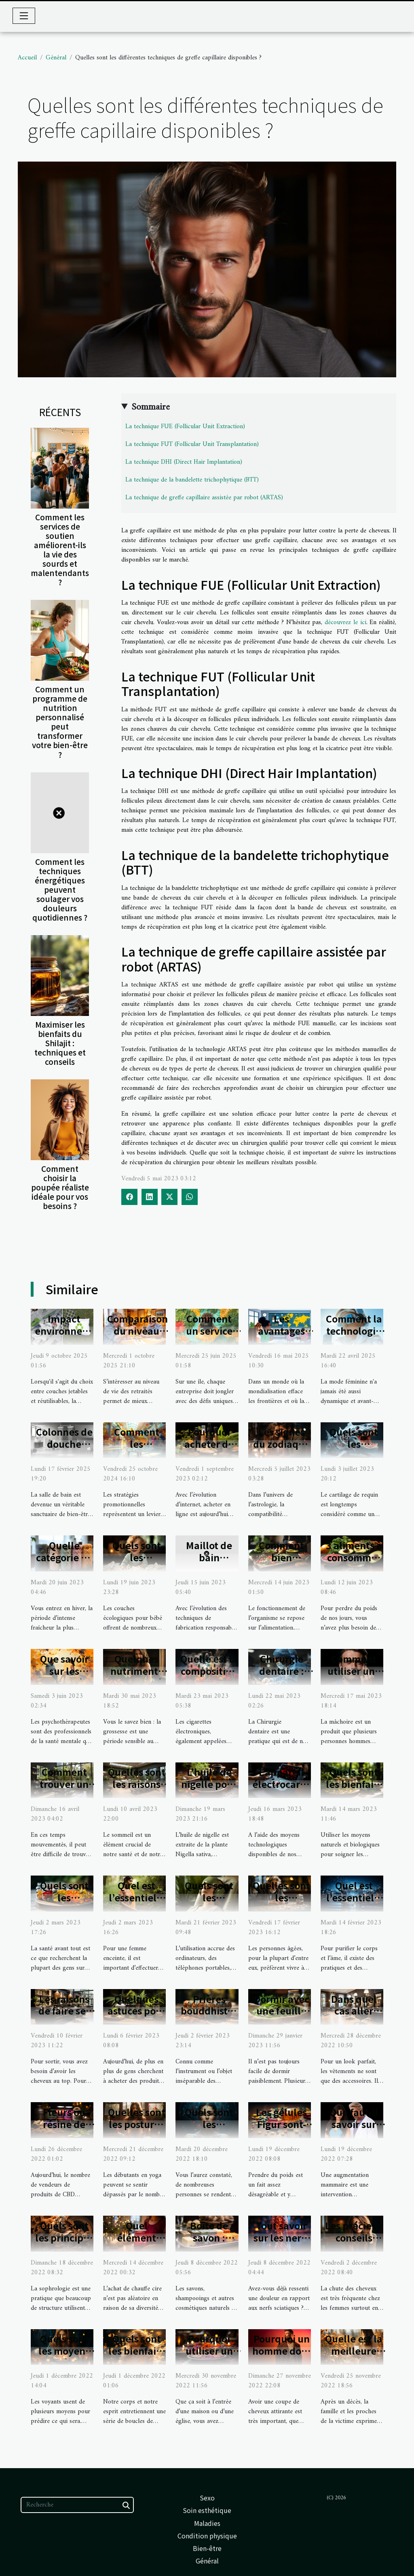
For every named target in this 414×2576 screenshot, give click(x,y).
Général (56, 57)
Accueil (27, 57)
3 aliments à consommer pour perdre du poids (354, 1563)
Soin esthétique (207, 2510)
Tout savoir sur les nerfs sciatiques (281, 2237)
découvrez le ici (345, 622)
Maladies (207, 2523)
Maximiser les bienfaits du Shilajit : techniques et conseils (60, 1043)
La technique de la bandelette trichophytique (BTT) (192, 480)
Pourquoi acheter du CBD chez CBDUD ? (209, 1450)
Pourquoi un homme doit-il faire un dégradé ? (281, 2357)
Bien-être (207, 2548)
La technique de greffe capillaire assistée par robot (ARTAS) (204, 497)
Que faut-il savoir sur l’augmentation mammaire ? (360, 2130)
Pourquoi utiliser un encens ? (209, 2351)
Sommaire (150, 407)
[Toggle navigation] (24, 16)
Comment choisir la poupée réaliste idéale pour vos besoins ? (60, 1187)
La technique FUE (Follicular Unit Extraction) (185, 426)
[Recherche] (77, 2505)
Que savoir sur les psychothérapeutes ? (79, 1677)
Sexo (207, 2497)
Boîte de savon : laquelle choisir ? (209, 2244)
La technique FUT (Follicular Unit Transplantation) (192, 444)
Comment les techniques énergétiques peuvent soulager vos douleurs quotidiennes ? (59, 889)
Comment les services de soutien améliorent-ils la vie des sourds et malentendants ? (60, 549)
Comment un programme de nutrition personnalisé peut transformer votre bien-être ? (60, 721)
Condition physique (207, 2535)
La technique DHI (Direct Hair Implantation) (183, 462)
